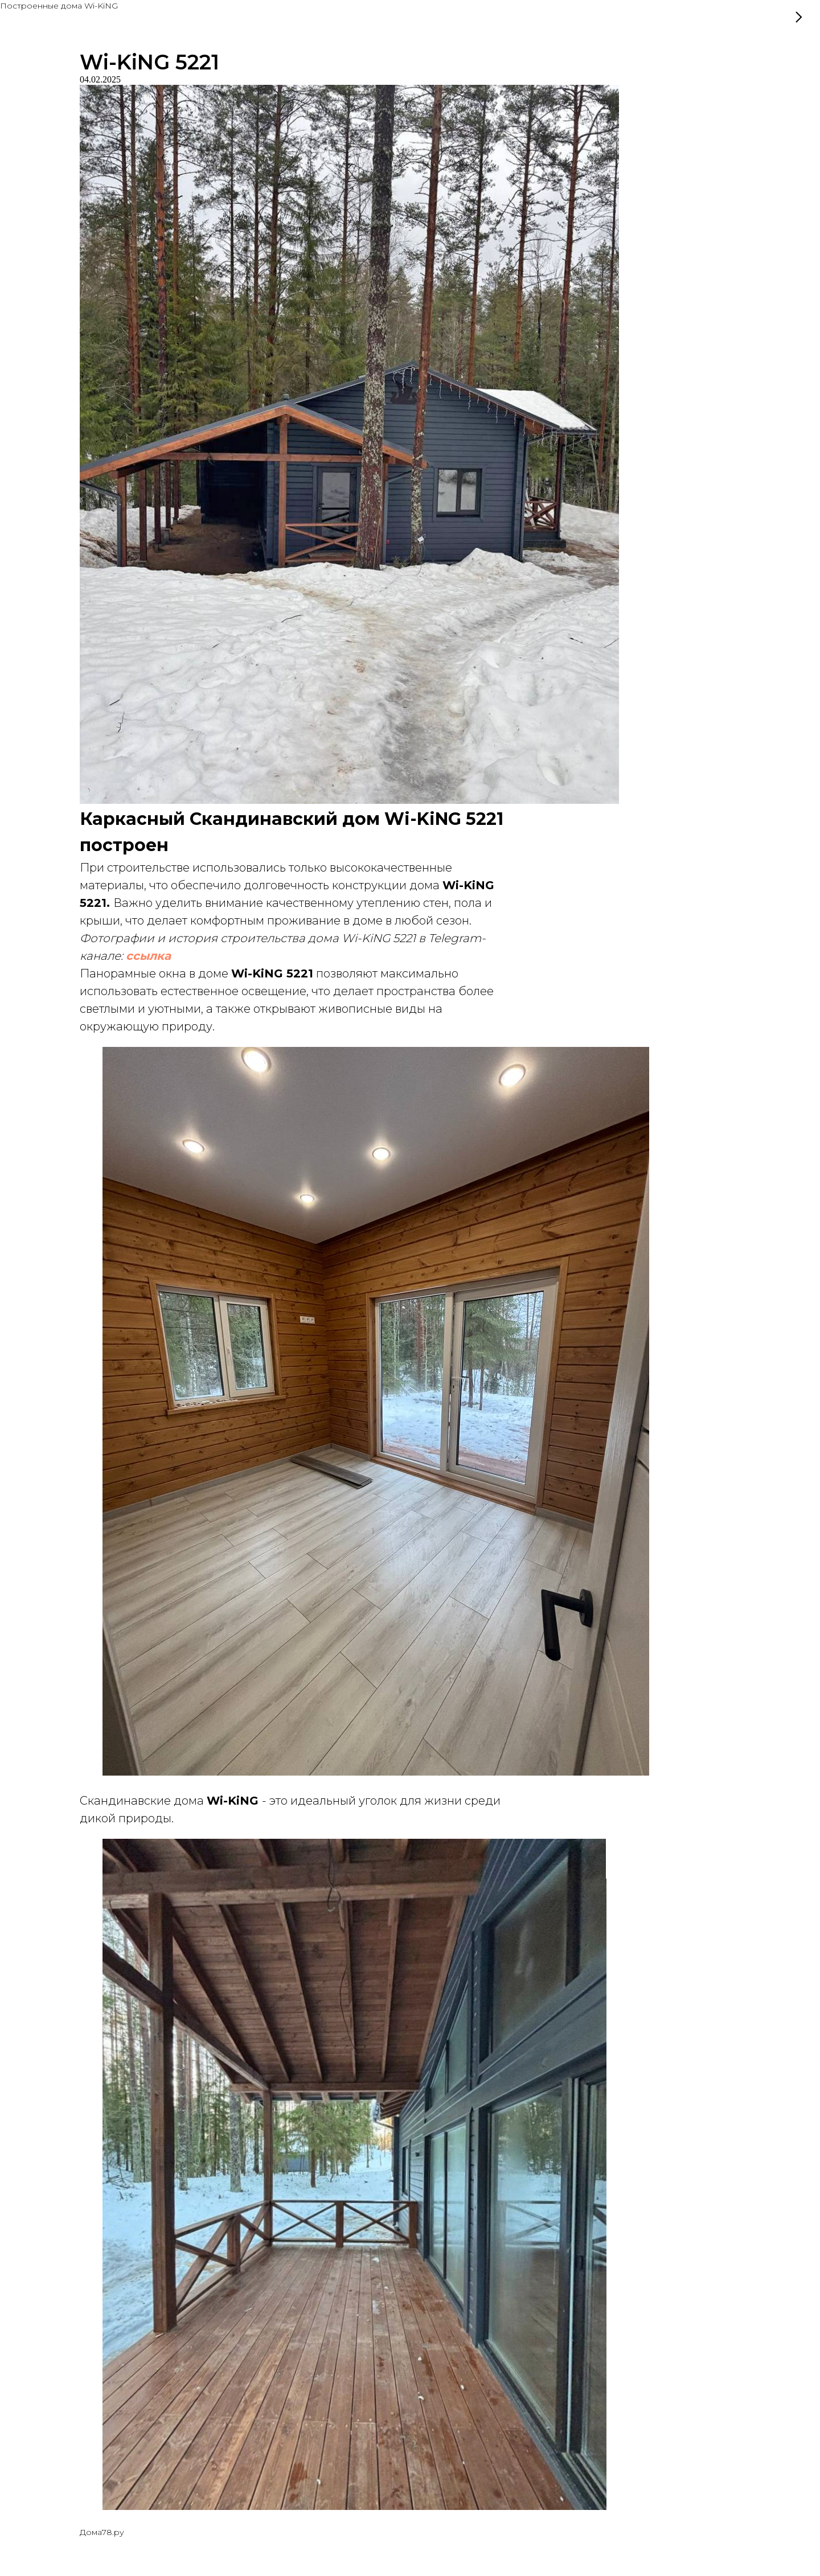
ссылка (148, 956)
